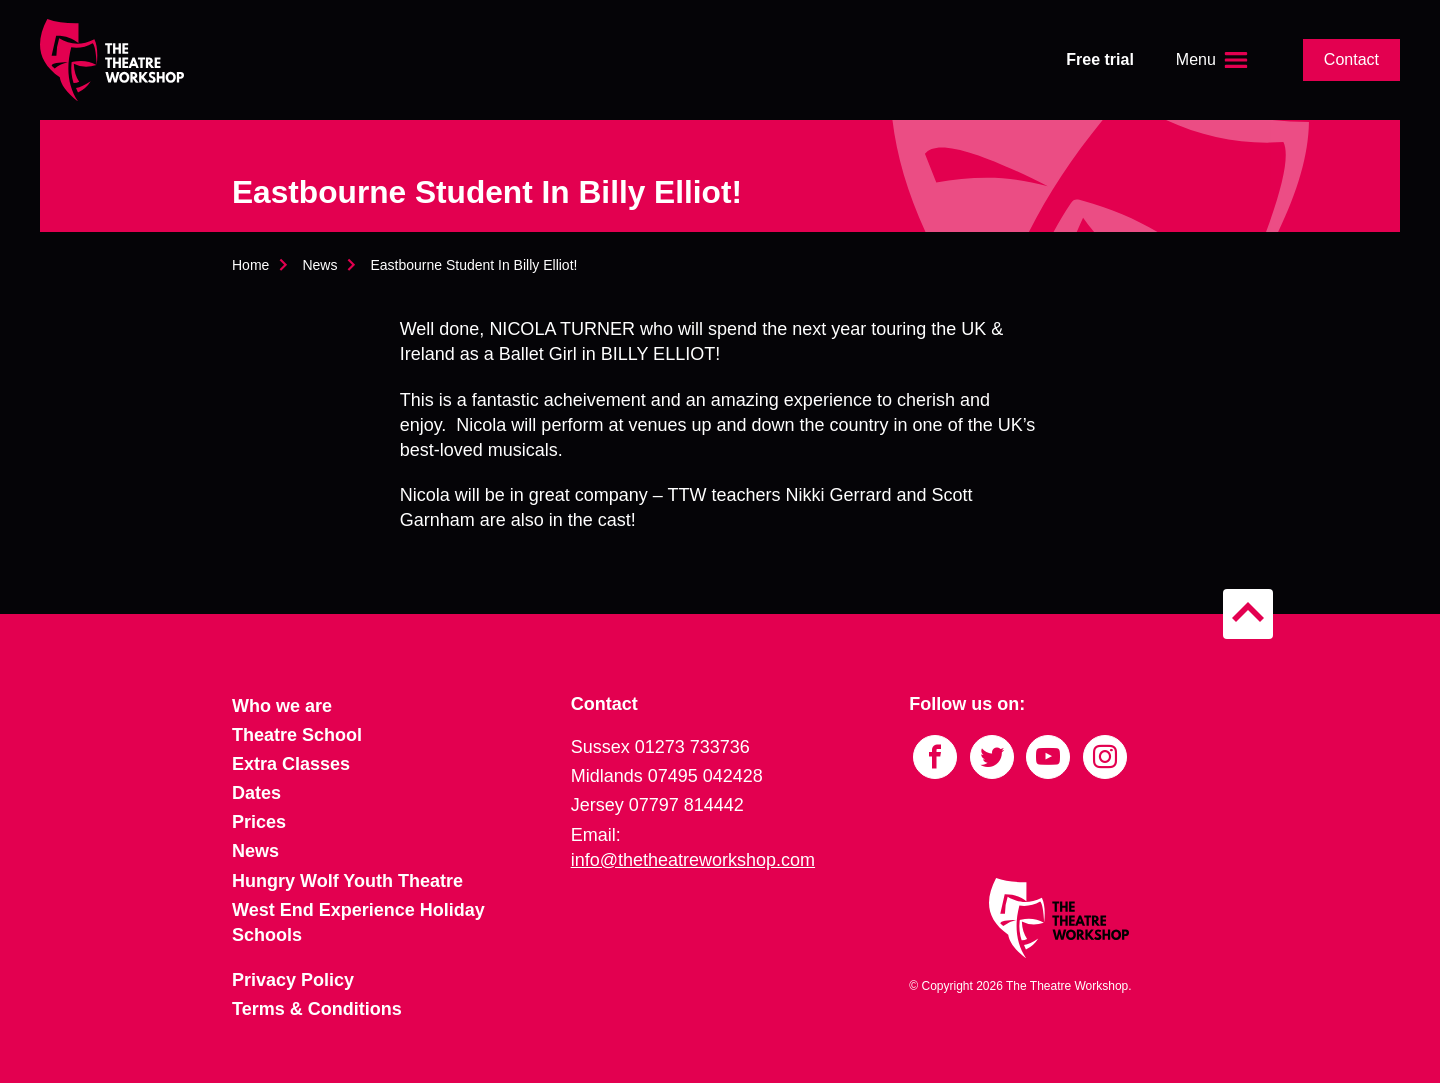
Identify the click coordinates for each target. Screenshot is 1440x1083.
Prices (259, 822)
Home (250, 265)
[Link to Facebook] (935, 757)
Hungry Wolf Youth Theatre (347, 881)
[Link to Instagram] (1105, 757)
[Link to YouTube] (1048, 757)
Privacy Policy (293, 980)
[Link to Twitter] (992, 757)
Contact (1351, 59)
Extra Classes (291, 764)
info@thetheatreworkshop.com (693, 860)
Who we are (282, 706)
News (319, 265)
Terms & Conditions (317, 1009)
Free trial (1100, 59)
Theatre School (297, 735)
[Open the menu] (1214, 60)
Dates (256, 793)
